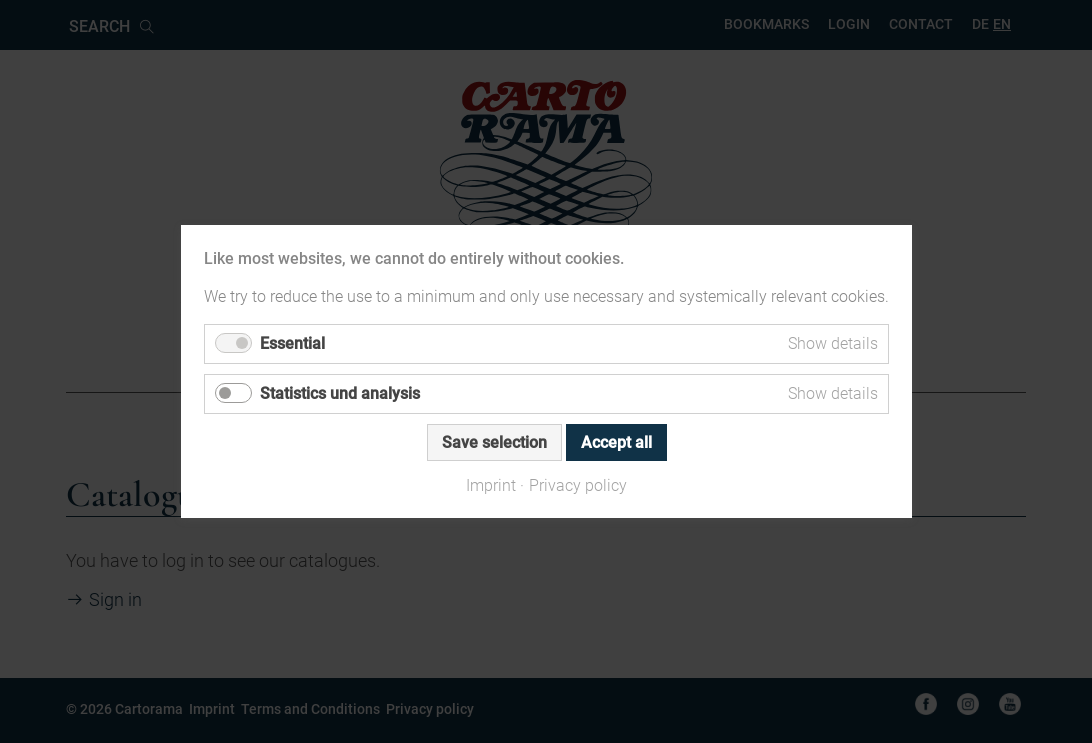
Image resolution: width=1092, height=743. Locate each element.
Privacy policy (578, 485)
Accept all (615, 442)
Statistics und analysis (340, 393)
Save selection (493, 442)
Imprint (491, 485)
